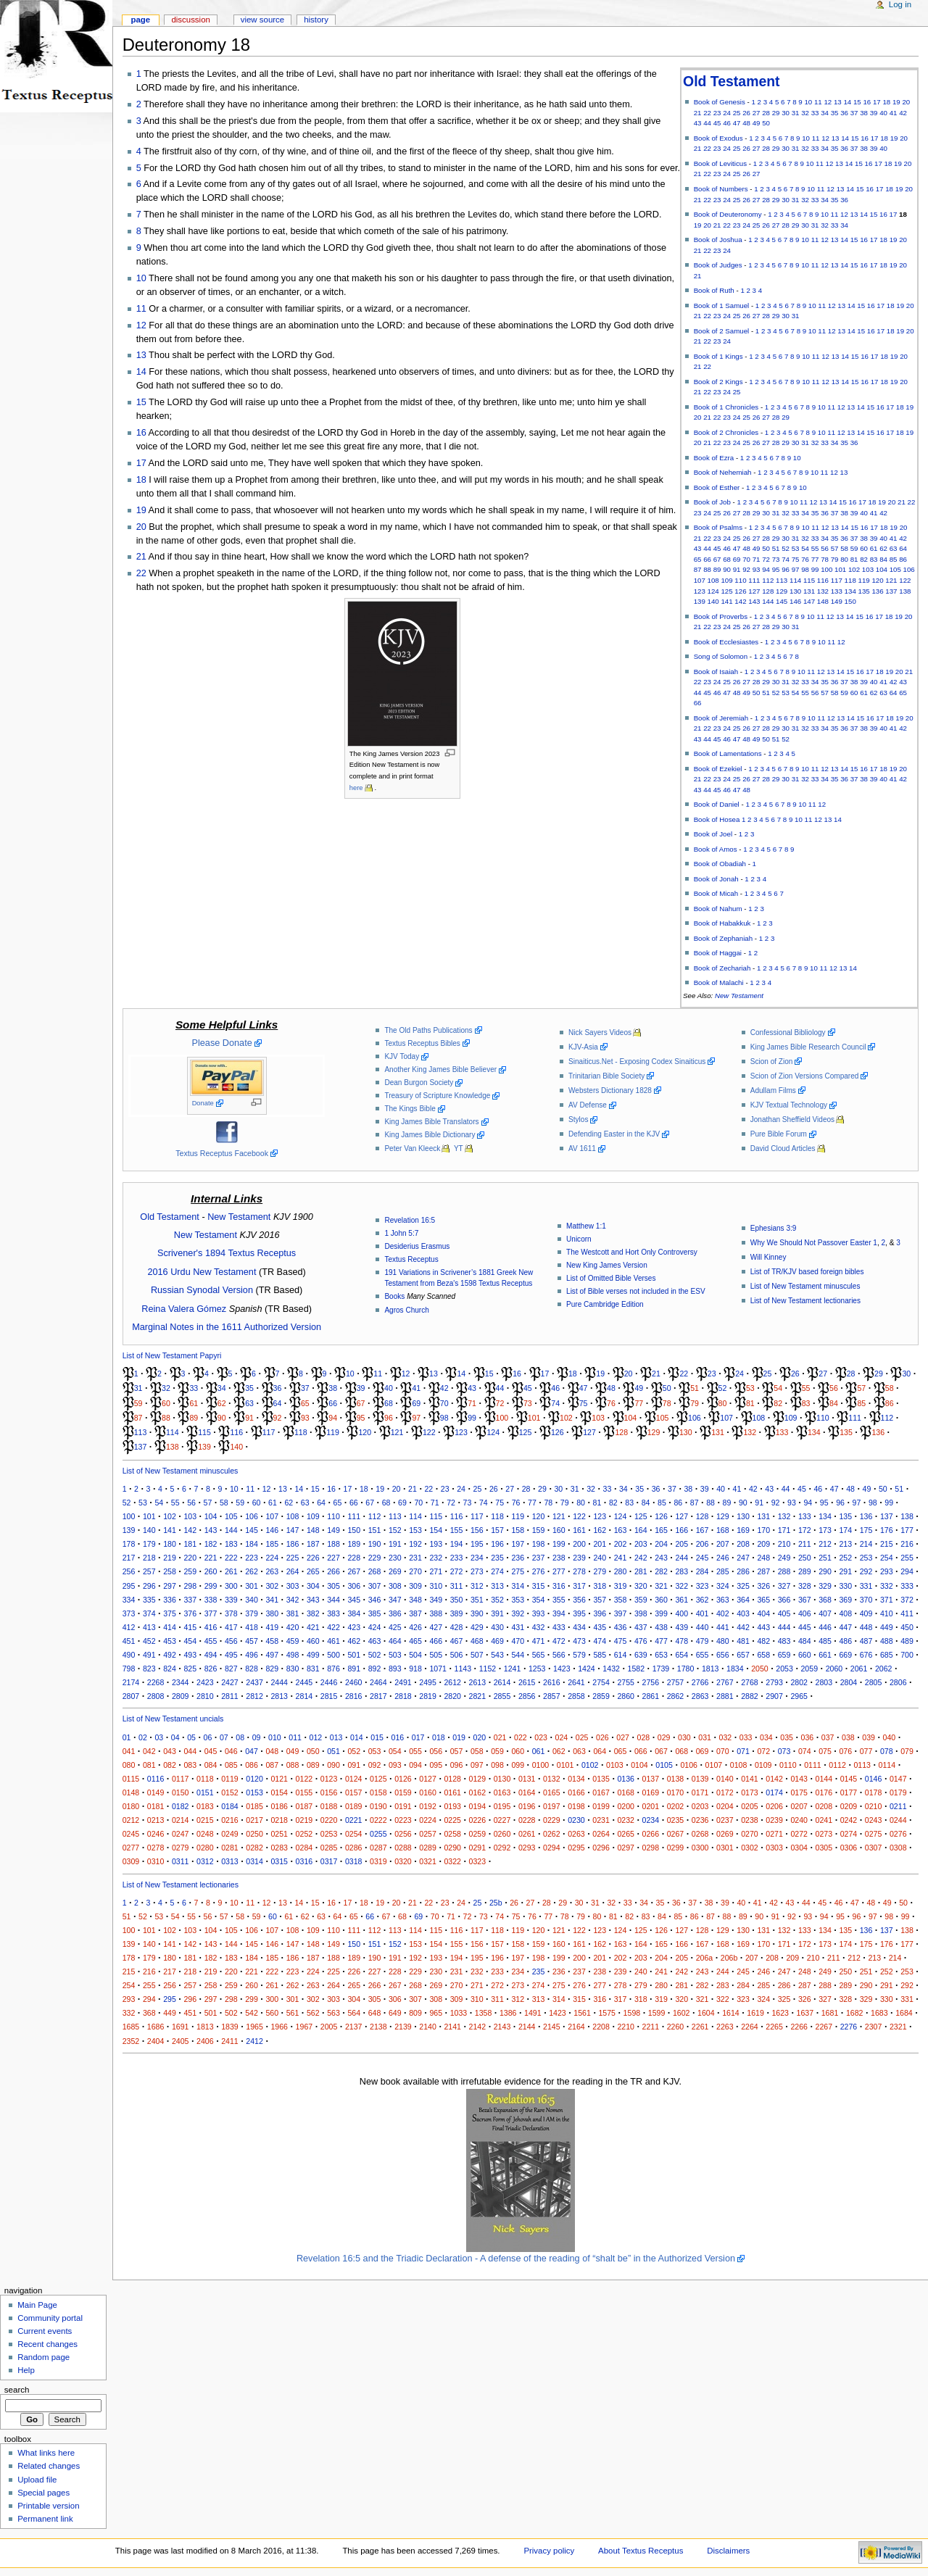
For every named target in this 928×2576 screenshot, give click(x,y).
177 (907, 1530)
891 (353, 1668)
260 (211, 1571)
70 (746, 559)
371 (886, 1599)
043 (169, 1751)
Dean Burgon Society (418, 1083)
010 (274, 1737)
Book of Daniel (717, 804)
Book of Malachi (719, 982)
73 (776, 559)
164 (640, 1530)
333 (907, 1586)
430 (497, 1627)
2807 (131, 1696)
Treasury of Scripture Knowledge (437, 1096)
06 (208, 1737)
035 (786, 1737)
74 (786, 559)
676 (866, 1654)
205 (681, 1544)
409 (866, 1613)
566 (559, 1654)
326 (763, 1586)
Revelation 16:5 (409, 1220)
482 (763, 1641)
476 (640, 1641)
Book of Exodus (718, 138)
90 (727, 569)
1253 (537, 1668)
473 (579, 1641)
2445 (304, 1682)
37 (854, 113)
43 (698, 123)
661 (825, 1654)
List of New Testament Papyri (172, 1355)
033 (746, 1737)
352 (497, 1599)
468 (477, 1641)
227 (333, 1557)
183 (231, 1544)
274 (497, 1571)
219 (169, 1557)
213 (845, 1544)
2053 (784, 1668)
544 (517, 1654)
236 (517, 1557)
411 (907, 1613)
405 (784, 1613)
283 (681, 1571)
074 (804, 1751)
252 (845, 1557)
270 (415, 1571)
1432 (611, 1668)
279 (599, 1571)
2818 (403, 1696)
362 (702, 1599)
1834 (735, 1668)
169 (743, 1530)
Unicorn (579, 1239)
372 (907, 1599)
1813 (710, 1668)
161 (579, 1530)
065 (620, 1751)
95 (776, 569)
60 (864, 548)
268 (374, 1571)
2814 (304, 1696)
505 (435, 1654)
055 (415, 1751)
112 (768, 580)
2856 (527, 1696)
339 (231, 1599)
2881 (725, 1696)
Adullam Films (773, 1090)
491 (149, 1654)
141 (726, 601)
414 (169, 1627)
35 (835, 113)
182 (211, 1544)
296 (149, 1586)
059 (497, 1751)
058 (477, 1751)
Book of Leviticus (720, 163)
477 (661, 1641)
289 (804, 1571)
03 (158, 1737)
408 (845, 1613)
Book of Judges (718, 265)
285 (722, 1571)
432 (538, 1627)
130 (795, 591)
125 (726, 591)
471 (538, 1641)
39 (874, 113)
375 (169, 1613)
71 (757, 559)
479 (702, 1641)
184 (251, 1544)
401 (702, 1613)
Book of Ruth (714, 290)
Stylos (578, 1119)
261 (231, 1571)
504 (415, 1654)
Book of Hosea (717, 819)
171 (784, 1530)
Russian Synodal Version (202, 1290)
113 (781, 580)
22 (707, 113)
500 (333, 1654)
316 (559, 1586)
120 (877, 580)
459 (292, 1641)
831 (313, 1668)
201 (599, 1544)
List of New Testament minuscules (805, 1286)
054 (395, 1751)
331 (866, 1586)
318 (599, 1586)
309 (415, 1586)
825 (189, 1668)
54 (805, 548)
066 (640, 1751)
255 (907, 1557)
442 (743, 1627)
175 (866, 1530)
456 (231, 1641)
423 (353, 1627)
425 (395, 1627)
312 (477, 1586)
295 (129, 1586)
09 (256, 1737)
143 (754, 601)
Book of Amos (715, 849)
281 (640, 1571)
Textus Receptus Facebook (221, 1153)
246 (722, 1557)
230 (395, 1557)
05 (191, 1737)
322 (681, 1586)
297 (169, 1586)
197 (517, 1544)
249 (784, 1557)
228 (353, 1557)
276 (538, 1571)
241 (620, 1557)
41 (894, 113)
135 (864, 591)
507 (477, 1654)
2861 (651, 1696)
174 (845, 1530)
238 (559, 1557)
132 (823, 591)
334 (129, 1599)
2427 (230, 1682)
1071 (438, 1668)
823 (149, 1668)
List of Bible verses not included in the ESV (635, 1291)
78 (825, 559)
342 (292, 1599)
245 (702, 1557)
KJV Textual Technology (788, 1105)
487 (866, 1641)
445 (804, 1627)
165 (661, 1530)
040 (889, 1737)
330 (845, 1586)
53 (796, 548)
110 (740, 580)
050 (313, 1751)
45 (717, 123)
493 (189, 1654)
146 (795, 601)
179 (149, 1544)
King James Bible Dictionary (429, 1135)
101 (840, 569)
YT (458, 1148)
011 (295, 1737)
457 (251, 1641)
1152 (488, 1668)
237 (538, 1557)
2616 (551, 1682)
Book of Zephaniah (723, 938)
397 (620, 1613)
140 (713, 601)
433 (559, 1627)
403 (743, 1613)
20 (906, 102)
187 (313, 1544)
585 (599, 1654)
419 (271, 1627)
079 (907, 1751)
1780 (686, 1668)
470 (517, 1641)
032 (725, 1737)
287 (763, 1571)
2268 (156, 1682)
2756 (651, 1682)
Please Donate (222, 1043)
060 (517, 1751)
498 (292, 1654)
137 (891, 591)
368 (825, 1599)
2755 (625, 1682)
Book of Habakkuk (722, 923)
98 (805, 569)
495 (231, 1654)
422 (333, 1627)
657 (743, 1654)
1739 (661, 1668)
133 (836, 591)
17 (877, 102)
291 (845, 1571)
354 (538, 1599)
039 (868, 1737)
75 (796, 559)
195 (477, 1544)
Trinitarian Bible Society (606, 1076)
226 (313, 1557)
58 (844, 548)
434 (579, 1627)
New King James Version (606, 1265)
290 (825, 1571)
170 (763, 1530)
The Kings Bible (409, 1109)
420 (292, 1627)
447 (845, 1627)
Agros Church (406, 1310)
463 (374, 1641)
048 (271, 1751)
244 (681, 1557)
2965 (799, 1696)
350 (456, 1599)
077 (866, 1751)
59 (854, 548)
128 (768, 591)
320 (640, 1586)
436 (620, 1627)
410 (886, 1613)
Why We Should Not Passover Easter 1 (813, 1243)
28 (766, 113)
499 (313, 1654)
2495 (427, 1682)
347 (395, 1599)
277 (559, 1571)
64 (903, 548)
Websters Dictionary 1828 (610, 1090)
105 (895, 569)
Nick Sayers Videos (599, 1032)
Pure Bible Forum (778, 1134)
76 (805, 559)
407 (825, 1613)
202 (620, 1544)
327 (784, 1586)
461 (333, 1641)
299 (211, 1586)
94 (766, 569)
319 (620, 1586)
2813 (279, 1696)
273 (477, 1571)
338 (211, 1599)
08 (240, 1737)
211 (804, 1544)
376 (189, 1613)
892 (374, 1668)
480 (722, 1641)
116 (823, 580)
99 (815, 569)
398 (640, 1613)
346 (374, 1599)
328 (804, 1586)
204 (661, 1544)
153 (415, 1530)
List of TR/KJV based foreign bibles (807, 1272)
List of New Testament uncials (173, 1718)
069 (702, 1751)
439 (681, 1627)
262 (251, 1571)
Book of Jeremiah (721, 718)
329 (825, 1586)
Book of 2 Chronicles (726, 432)
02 (142, 1737)
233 (456, 1557)
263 (271, 1571)
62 (883, 548)
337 (189, 1599)
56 (825, 548)
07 (224, 1737)
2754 (601, 1682)
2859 (601, 1696)
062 (559, 1751)
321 (661, 1586)
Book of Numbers (721, 189)
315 (538, 1586)
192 (415, 1544)
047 (251, 1751)
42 (903, 113)
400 (681, 1613)
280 (620, 1571)
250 (804, 1557)
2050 (759, 1668)
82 (864, 559)
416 (211, 1627)
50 (766, 123)
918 (415, 1668)
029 (664, 1737)
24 (727, 113)
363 (722, 1599)
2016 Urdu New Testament (201, 1272)
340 (251, 1599)
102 (854, 569)
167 (702, 1530)
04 (175, 1737)
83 (874, 559)
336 (169, 1599)
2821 (477, 1696)
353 (517, 1599)
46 (727, 123)
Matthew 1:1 (586, 1226)
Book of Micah (716, 893)
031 (704, 1737)
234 (477, 1557)
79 (835, 559)
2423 (205, 1682)
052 (353, 1751)
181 (189, 1544)
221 (211, 1557)
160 (559, 1530)
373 (129, 1613)
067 (661, 1751)
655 (702, 1654)
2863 (700, 1696)
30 (786, 113)
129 (781, 591)
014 (356, 1737)
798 (129, 1668)
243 (661, 1557)
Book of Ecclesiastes (726, 642)
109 (726, 580)
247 (743, 1557)
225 (292, 1557)
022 (520, 1737)
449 (886, 1627)
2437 (254, 1682)
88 (707, 569)
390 (477, 1613)
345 (353, 1599)
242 (640, 1557)
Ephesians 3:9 (773, 1228)
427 (435, 1627)
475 (620, 1641)
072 (763, 1751)
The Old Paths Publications (428, 1030)
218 (149, 1557)
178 (129, 1544)
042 (149, 1751)
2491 (403, 1682)
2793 (774, 1682)
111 (754, 580)
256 (129, 1571)
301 (251, 1586)
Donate (203, 1103)
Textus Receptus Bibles (422, 1043)
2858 (576, 1696)
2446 (329, 1682)
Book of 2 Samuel (722, 331)
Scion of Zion (771, 1061)
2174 (131, 1682)
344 (333, 1599)
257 (149, 1571)
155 (456, 1530)
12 (828, 102)
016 (398, 1737)
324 (722, 1586)
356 (579, 1599)
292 (866, 1571)
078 (886, 1751)
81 (854, 559)
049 (292, 1751)
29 (776, 113)
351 (477, 1599)
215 (886, 1544)
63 (894, 548)
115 (809, 580)
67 (717, 559)
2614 (502, 1682)
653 (661, 1654)
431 (517, 1627)
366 (784, 1599)
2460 (353, 1682)
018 (438, 1737)
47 (737, 123)
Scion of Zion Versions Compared (804, 1076)
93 (757, 569)
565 (538, 1654)
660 (804, 1654)
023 (540, 1737)
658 (763, 1654)
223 (251, 1557)
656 (722, 1654)
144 (768, 601)
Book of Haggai (718, 953)
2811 (230, 1696)
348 (415, 1599)
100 (826, 569)
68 (727, 559)
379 (251, 1613)
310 (435, 1586)
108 (713, 580)
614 (620, 1654)
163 (620, 1530)
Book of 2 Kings (718, 382)
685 (886, 1654)
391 (497, 1613)
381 (292, 1613)
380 (271, 1613)
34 (825, 113)
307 (374, 1586)
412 (129, 1627)
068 (681, 1751)
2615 (527, 1682)
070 (722, 1751)
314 (517, 1586)
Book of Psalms (718, 527)
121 (891, 580)
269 (395, 1571)
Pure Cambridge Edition (605, 1304)
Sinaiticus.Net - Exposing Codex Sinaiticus (636, 1061)
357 (599, 1599)
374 (149, 1613)
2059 (809, 1668)
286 (743, 1571)
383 (333, 1613)
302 (271, 1586)
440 (702, 1627)
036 (807, 1737)
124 (713, 591)
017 (418, 1737)
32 (805, 113)
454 (189, 1641)
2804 (849, 1682)
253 (866, 1557)
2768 (749, 1682)
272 (456, 1571)
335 (149, 1599)
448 (866, 1627)
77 (815, 559)
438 (661, 1627)
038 (848, 1737)
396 (599, 1613)
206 (702, 1544)
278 (579, 1571)
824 (169, 1668)
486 (845, 1641)
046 (231, 1751)
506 (456, 1654)
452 (149, 1641)
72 (766, 559)
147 (809, 601)
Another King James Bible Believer (440, 1069)
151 (374, 1530)
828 (251, 1668)
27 (757, 113)
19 (896, 102)
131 (809, 591)
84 (883, 559)
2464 (378, 1682)
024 (561, 1737)
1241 (512, 1668)
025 (582, 1737)
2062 (883, 1668)
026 (602, 1737)
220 (189, 1557)
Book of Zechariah (722, 968)
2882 (749, 1696)
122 (905, 580)
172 (804, 1530)
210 (784, 1544)
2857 (551, 1696)
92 (746, 569)
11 (818, 102)
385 (374, 1613)
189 (353, 1544)
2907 (774, 1696)
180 (169, 1544)
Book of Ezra (714, 458)
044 (189, 1751)
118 (850, 580)
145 (781, 601)
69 (737, 559)
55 (815, 548)
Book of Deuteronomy (728, 214)
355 (559, 1599)
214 (866, 1544)
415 (189, 1627)
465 (415, 1641)
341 (271, 1599)
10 (808, 102)
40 (883, 113)
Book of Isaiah (716, 672)
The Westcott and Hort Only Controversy (631, 1252)
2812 (254, 1696)
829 (271, 1668)
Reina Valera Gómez (183, 1309)
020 (479, 1737)
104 (881, 569)
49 (757, 123)
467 (456, 1641)
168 (722, 1530)
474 (599, 1641)
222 (231, 1557)
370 (866, 1599)
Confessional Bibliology (788, 1032)
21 (698, 113)
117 (836, 580)
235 (497, 1557)
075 (825, 1751)
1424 (586, 1668)
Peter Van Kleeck (412, 1148)
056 (435, 1751)
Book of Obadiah (720, 864)
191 (395, 1544)
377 (211, 1613)
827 (231, 1668)
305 (333, 1586)
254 (886, 1557)
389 (456, 1613)
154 (435, 1530)
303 (292, 1586)
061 (538, 1751)
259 (189, 1571)
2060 (834, 1668)
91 (737, 569)
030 (684, 1737)
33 (815, 113)
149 (836, 601)
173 (825, 1530)
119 (864, 580)
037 (827, 1737)
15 (857, 102)
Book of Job (712, 502)
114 (795, 580)
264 (292, 1571)
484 (804, 1641)
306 (353, 1586)
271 (435, 1571)
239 (579, 1557)
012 (316, 1737)
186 (292, 1544)
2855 (502, 1696)
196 (497, 1544)
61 (874, 548)
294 (907, 1571)
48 (746, 123)
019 (458, 1737)
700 (907, 1654)
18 (886, 102)
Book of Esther (717, 487)
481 (743, 1641)
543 (497, 1654)
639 (640, 1654)
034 (766, 1737)
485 (825, 1641)
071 (743, 1751)
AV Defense (587, 1105)
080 (129, 1765)
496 (251, 1654)
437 (640, 1627)
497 (271, 1654)
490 (129, 1654)
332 (886, 1586)
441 (722, 1627)
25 (737, 113)
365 (763, 1599)
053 (374, 1751)
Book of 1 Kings (718, 356)
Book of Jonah (716, 879)
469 (497, 1641)
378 (231, 1613)
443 (763, 1627)
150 (850, 601)
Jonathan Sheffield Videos (792, 1119)
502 (374, 1654)
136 (877, 591)
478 (681, 1641)
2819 (427, 1696)
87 (698, 569)
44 (707, 123)
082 (169, 1765)
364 (743, 1599)
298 (189, 1586)
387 (415, 1613)
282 (661, 1571)
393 (538, 1613)
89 (717, 569)
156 (477, 1530)
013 (336, 1737)
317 (579, 1586)
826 (211, 1668)
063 (579, 1751)
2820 (452, 1696)
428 (456, 1627)
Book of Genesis (719, 102)
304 (313, 1586)
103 (868, 569)
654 (681, 1654)
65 (698, 559)
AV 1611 (582, 1148)
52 (786, 548)
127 (754, 591)
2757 (675, 1682)
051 (333, 1751)
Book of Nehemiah (723, 472)
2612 (452, 1682)
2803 (824, 1682)
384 (353, 1613)
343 (313, 1599)
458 (271, 1641)
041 (129, 1751)
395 (579, 1613)
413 (149, 1627)
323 (702, 1586)
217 (129, 1557)
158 (517, 1530)
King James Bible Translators (431, 1122)
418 (251, 1627)
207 (722, 1544)
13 (838, 102)
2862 (675, 1696)
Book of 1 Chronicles (726, 407)
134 (850, 591)
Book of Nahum (718, 909)
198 (538, 1544)
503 (395, 1654)
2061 (859, 1668)
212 (825, 1544)
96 (786, 569)
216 (907, 1544)
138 (905, 591)
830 (292, 1668)
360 (661, 1599)
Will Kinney (768, 1257)
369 (845, 1599)
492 (169, 1654)
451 (129, 1641)
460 (313, 1641)
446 (825, 1627)
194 (456, 1544)
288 (784, 1571)
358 (620, 1599)
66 (707, 559)
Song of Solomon (720, 656)
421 (313, 1627)
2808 (156, 1696)
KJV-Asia (583, 1047)
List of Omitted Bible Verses (610, 1278)
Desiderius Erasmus (417, 1246)
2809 (180, 1696)
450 (907, 1627)
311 (456, 1586)
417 (231, 1627)
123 (699, 591)
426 (415, 1627)
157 (497, 1530)
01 (127, 1737)
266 (333, 1571)
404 (763, 1613)
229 (374, 1557)
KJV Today (401, 1056)
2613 (477, 1682)
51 (776, 548)
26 (746, 113)
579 (579, 1654)
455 (211, 1641)
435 (599, 1627)
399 (661, 1613)
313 (497, 1586)
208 (743, 1544)
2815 (329, 1696)
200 (579, 1544)
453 (169, 1641)
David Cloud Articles (783, 1148)
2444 (279, 1682)
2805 (873, 1682)
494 (211, 1654)
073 (784, 1751)
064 (599, 1751)
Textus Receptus (411, 1259)
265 (313, 1571)
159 (538, 1530)
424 (374, 1627)
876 (333, 1668)
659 (784, 1654)
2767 (725, 1682)
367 (804, 1599)
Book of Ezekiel (718, 769)
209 (763, 1544)
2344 (180, 1682)
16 (867, 102)
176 (886, 1530)
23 (717, 113)
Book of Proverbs (720, 616)
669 (845, 1654)
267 (353, 1571)
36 (844, 113)
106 (909, 569)
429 (477, 1627)
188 (333, 1544)
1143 (463, 1668)
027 (622, 1737)
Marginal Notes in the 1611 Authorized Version (226, 1327)
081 (149, 1765)
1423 (562, 1668)
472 (559, 1641)
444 (784, 1627)
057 (456, 1751)
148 (823, 601)
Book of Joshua (718, 240)
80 (844, 559)
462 (353, 1641)
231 (415, 1557)
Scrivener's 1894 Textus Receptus (226, 1253)
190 (374, 1544)
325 (743, 1586)
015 (377, 1737)
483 (784, 1641)
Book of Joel (713, 834)
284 (702, 1571)
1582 (636, 1668)
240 (599, 1557)
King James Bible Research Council (808, 1047)
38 (864, 113)
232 (435, 1557)
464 (395, 1641)
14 (847, 102)
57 (835, 548)
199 (559, 1544)
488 (886, 1641)
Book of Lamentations (728, 753)
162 (599, 1530)
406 (804, 1613)
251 (825, 1557)
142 (740, 601)
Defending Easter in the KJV (614, 1134)
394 (559, 1613)
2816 (353, 1696)
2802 (799, 1682)
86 (903, 559)
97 (796, 569)
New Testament (739, 996)
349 (435, 1599)
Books (394, 1296)
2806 (898, 1682)
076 (845, 1751)
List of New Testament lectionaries (805, 1301)
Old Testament (731, 81)
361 (681, 1599)
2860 (625, 1696)
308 (395, 1586)
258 (169, 1571)
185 (271, 1544)
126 (740, 591)
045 (211, 1751)
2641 (576, 1682)
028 (643, 1737)
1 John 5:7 (401, 1233)
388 (435, 1613)
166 (681, 1530)
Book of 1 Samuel (722, 305)
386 (395, 1613)
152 (395, 1530)
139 (699, 601)
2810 (205, 1696)
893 (395, 1668)
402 (722, 1613)
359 (640, 1599)
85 (894, 559)
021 (500, 1737)
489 (907, 1641)
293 (886, 1571)
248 (763, 1557)
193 (435, 1544)
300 (231, 1586)
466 (435, 1641)
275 (517, 1571)
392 (517, 1613)
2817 (378, 1696)
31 (796, 113)
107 (699, 580)
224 (271, 1557)
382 (313, 1613)
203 (640, 1544)
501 (353, 1654)
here (356, 788)
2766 (700, 1682)
